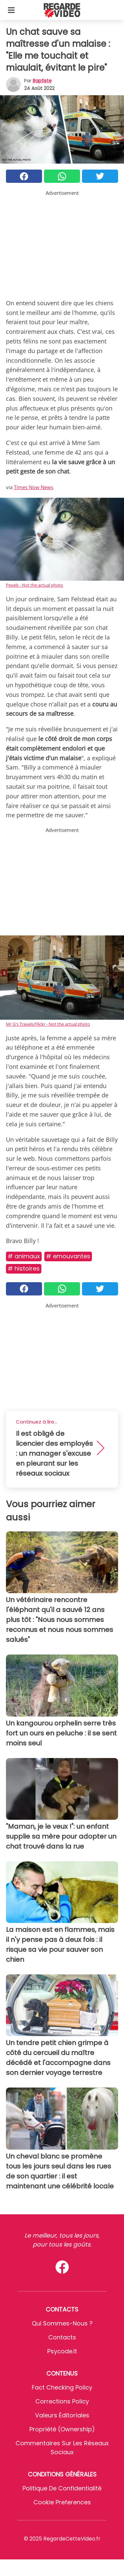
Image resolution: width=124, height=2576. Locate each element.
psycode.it (62, 2351)
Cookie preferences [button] (62, 2502)
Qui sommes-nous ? (62, 2323)
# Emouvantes (68, 1256)
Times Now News (33, 487)
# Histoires (24, 1268)
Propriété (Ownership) (62, 2429)
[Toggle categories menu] (11, 10)
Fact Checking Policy (62, 2387)
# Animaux (24, 1256)
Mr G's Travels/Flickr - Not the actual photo (48, 1024)
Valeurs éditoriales (62, 2415)
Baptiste (42, 80)
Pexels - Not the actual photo (34, 585)
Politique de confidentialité (62, 2488)
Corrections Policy (62, 2401)
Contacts (62, 2337)
